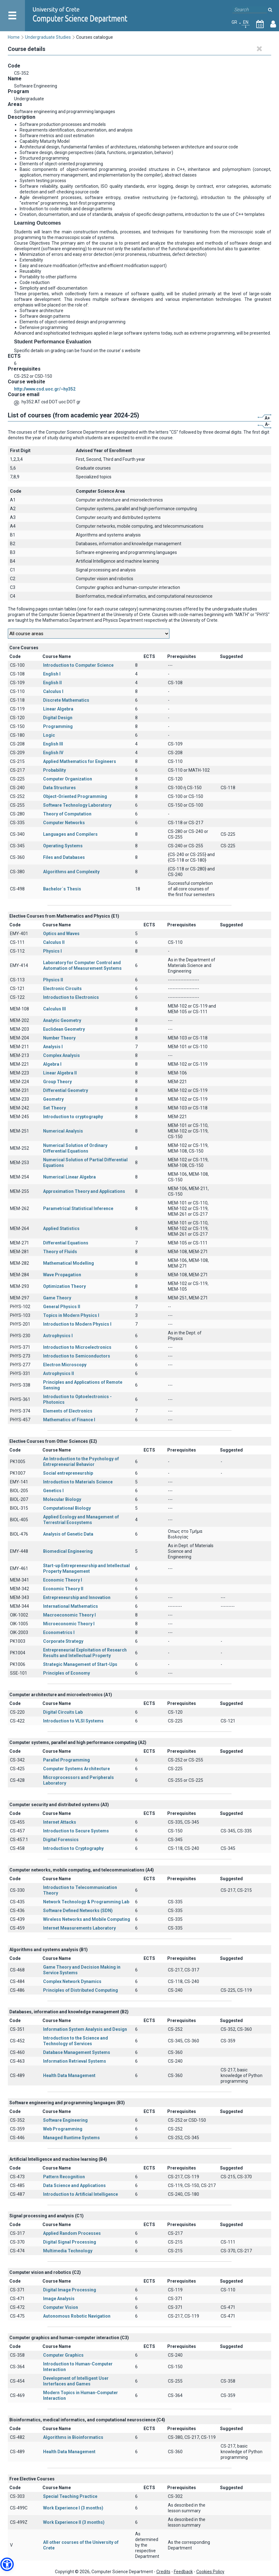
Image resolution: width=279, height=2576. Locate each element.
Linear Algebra (58, 708)
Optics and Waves (61, 933)
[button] (7, 2564)
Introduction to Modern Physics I (77, 1324)
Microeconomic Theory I (69, 1623)
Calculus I (53, 691)
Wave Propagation (62, 1274)
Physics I (52, 951)
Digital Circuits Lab (63, 1712)
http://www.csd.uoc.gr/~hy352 (45, 388)
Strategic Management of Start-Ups (80, 1664)
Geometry (53, 1099)
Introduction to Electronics (71, 997)
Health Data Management (69, 2075)
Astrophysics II (58, 1373)
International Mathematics (70, 1606)
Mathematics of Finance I (69, 1419)
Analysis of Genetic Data (68, 1534)
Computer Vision (60, 2307)
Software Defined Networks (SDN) (78, 1910)
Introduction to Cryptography (73, 1848)
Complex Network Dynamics (72, 1981)
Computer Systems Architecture (76, 1768)
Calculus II (54, 942)
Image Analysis (59, 2298)
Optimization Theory (64, 1286)
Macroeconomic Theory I (69, 1614)
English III (53, 743)
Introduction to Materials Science (78, 1481)
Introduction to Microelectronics (77, 1347)
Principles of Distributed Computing (80, 1990)
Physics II (53, 979)
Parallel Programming (66, 1759)
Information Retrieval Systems (74, 2061)
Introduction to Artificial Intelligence (80, 2194)
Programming (58, 726)
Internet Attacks (59, 1822)
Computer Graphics (63, 2355)
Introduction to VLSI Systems (73, 1720)
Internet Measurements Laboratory (79, 1928)
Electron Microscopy (64, 1364)
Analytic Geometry (62, 1020)
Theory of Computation (67, 813)
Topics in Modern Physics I (71, 1315)
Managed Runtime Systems (71, 2137)
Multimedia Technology (67, 2250)
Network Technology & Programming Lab (86, 1901)
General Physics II (61, 1306)
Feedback (183, 2571)
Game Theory (57, 1297)
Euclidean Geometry (64, 1029)
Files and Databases (64, 857)
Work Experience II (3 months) (74, 2522)
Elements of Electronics (67, 1410)
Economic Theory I (62, 1579)
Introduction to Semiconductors (76, 1355)
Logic (49, 735)
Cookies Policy (210, 2571)
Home (14, 37)
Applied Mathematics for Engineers (79, 761)
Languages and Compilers (70, 834)
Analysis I (53, 1046)
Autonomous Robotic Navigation (76, 2316)
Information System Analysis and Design (85, 2029)
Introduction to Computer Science (78, 665)
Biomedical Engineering (68, 1551)
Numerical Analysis (63, 1131)
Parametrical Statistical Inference (78, 1208)
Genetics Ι (53, 1490)
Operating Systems (63, 845)
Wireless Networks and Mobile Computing (86, 1919)
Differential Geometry (65, 1090)
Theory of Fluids (60, 1251)
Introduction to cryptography (73, 1116)
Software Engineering (65, 2120)
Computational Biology (67, 1508)
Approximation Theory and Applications (84, 1191)
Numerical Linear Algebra (69, 1176)
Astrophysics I (58, 1335)
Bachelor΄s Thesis (62, 888)
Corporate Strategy (63, 1641)
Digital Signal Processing (69, 2242)
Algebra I (52, 1064)
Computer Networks (64, 822)
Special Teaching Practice (70, 2496)
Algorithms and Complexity (71, 871)
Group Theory (57, 1081)
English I (52, 673)
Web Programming (62, 2128)
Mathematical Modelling (68, 1263)
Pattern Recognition (64, 2176)
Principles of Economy (66, 1673)
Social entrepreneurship (68, 1473)
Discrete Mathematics (66, 700)
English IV (53, 752)
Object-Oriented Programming (75, 796)
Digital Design (57, 717)
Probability (54, 770)
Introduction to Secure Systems (76, 1830)
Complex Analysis (61, 1055)
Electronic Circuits (62, 988)
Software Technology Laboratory (77, 805)
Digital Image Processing (69, 2289)
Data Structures (59, 787)
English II (52, 682)
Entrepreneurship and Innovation (76, 1597)
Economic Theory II (63, 1588)
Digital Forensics (61, 1839)
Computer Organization (67, 778)
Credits (163, 2571)
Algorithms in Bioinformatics (73, 2437)
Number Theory (59, 1037)
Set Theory (54, 1107)
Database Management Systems (76, 2052)
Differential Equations (65, 1242)
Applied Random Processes (72, 2233)
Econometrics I (59, 1632)
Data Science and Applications (74, 2185)
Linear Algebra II (60, 1072)
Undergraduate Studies (48, 37)
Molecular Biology (62, 1499)
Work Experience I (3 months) (73, 2507)
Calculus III (54, 1008)
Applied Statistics (61, 1228)
